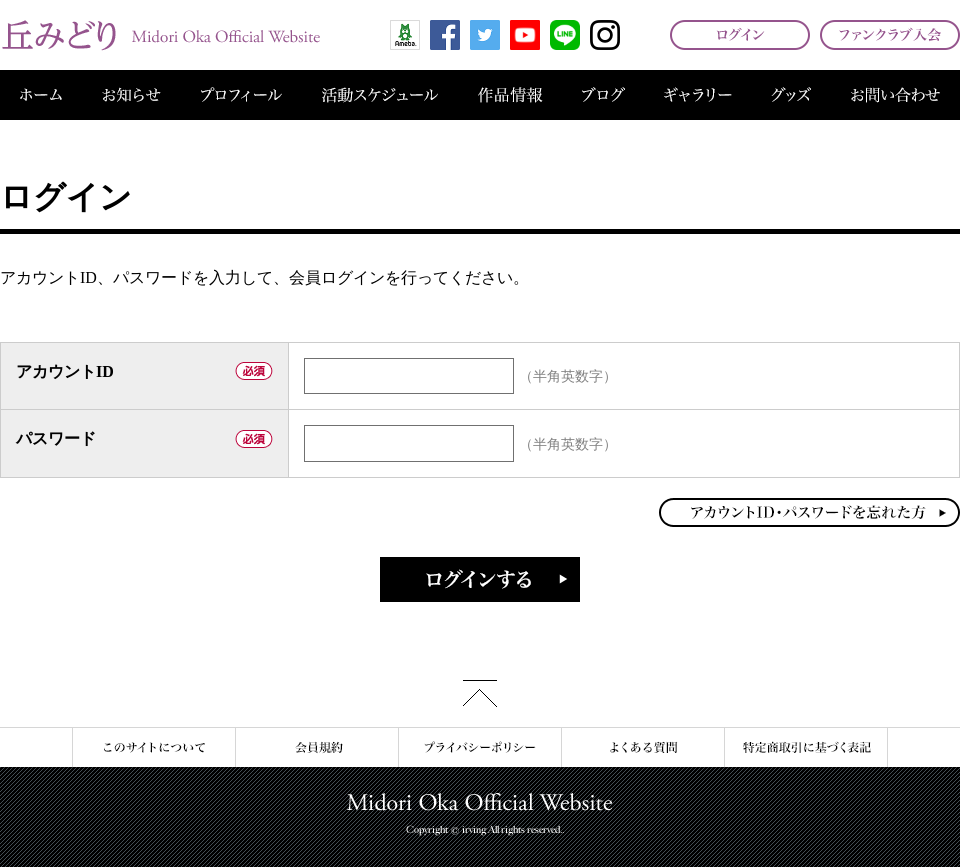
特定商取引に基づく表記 (806, 747)
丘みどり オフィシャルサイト (160, 35)
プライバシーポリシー (479, 747)
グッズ (791, 95)
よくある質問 (642, 747)
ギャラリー (698, 95)
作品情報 (510, 95)
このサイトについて (153, 747)
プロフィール (241, 95)
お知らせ (131, 95)
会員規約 (316, 747)
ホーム (41, 95)
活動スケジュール (380, 95)
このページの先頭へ (480, 693)
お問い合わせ (895, 95)
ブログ (603, 95)
